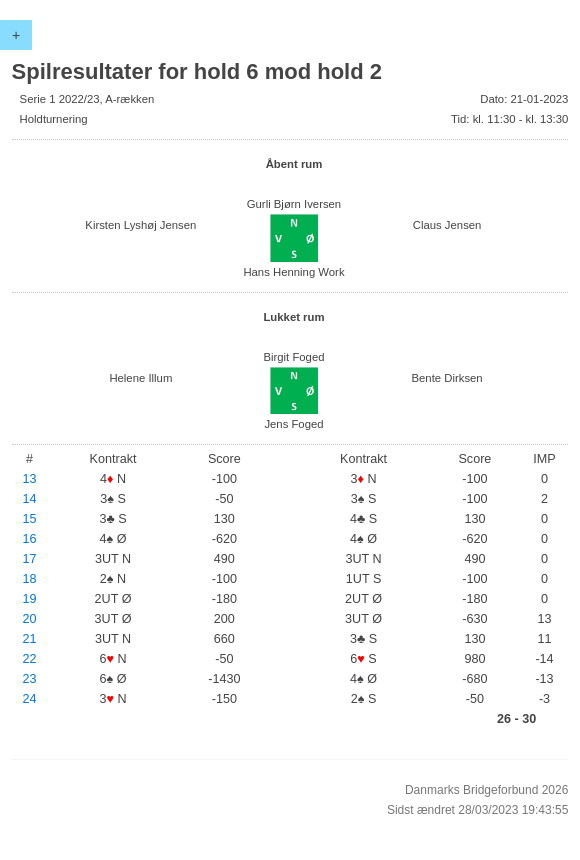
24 (30, 699)
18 (30, 579)
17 (30, 559)
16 (30, 539)
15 (30, 519)
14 (30, 499)
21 (30, 639)
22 (30, 659)
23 (30, 679)
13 (30, 479)
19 (30, 599)
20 (30, 619)
